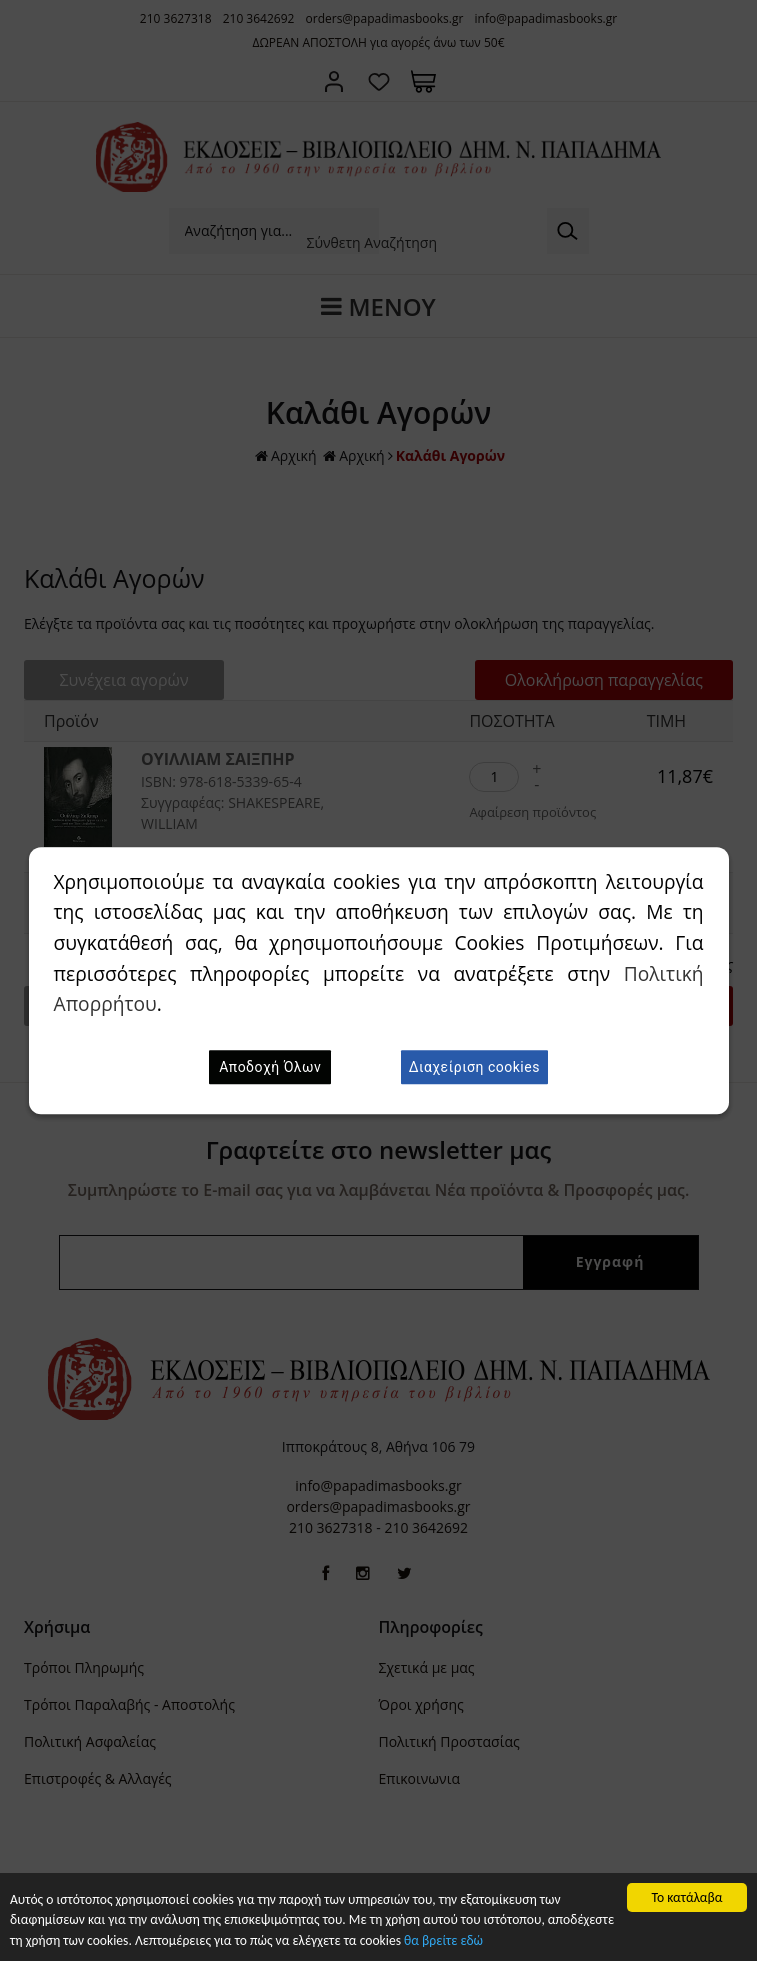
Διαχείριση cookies (474, 1067)
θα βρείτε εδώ (443, 1941)
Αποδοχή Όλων (270, 1067)
